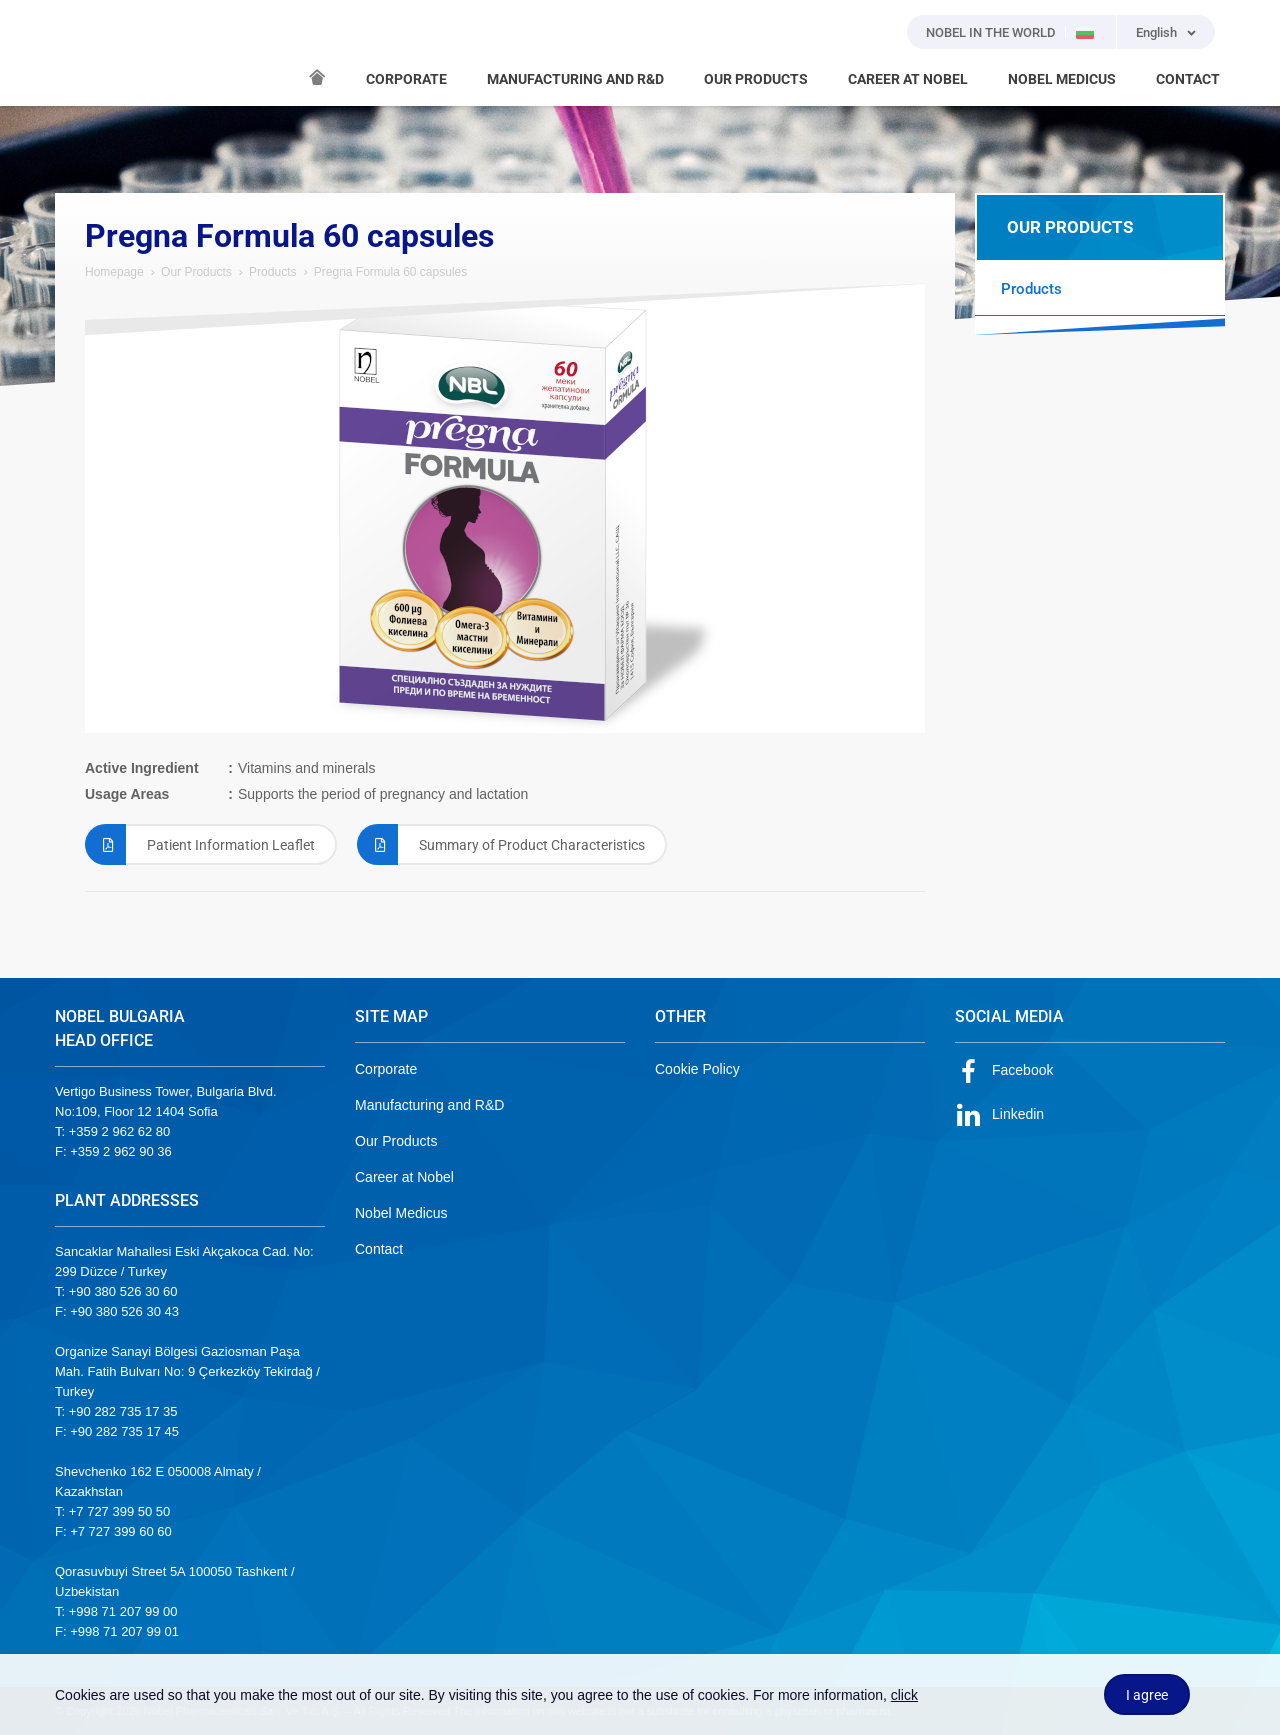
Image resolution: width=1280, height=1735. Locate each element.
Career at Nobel (404, 1177)
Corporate (386, 1069)
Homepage (114, 272)
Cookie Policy (697, 1069)
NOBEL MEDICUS (1062, 79)
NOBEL (82, 53)
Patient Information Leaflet (200, 844)
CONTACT (1188, 79)
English (1156, 32)
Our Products (196, 272)
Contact (379, 1249)
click (904, 1695)
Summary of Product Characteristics (501, 844)
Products (272, 272)
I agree (1147, 1695)
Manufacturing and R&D (429, 1105)
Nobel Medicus (401, 1213)
